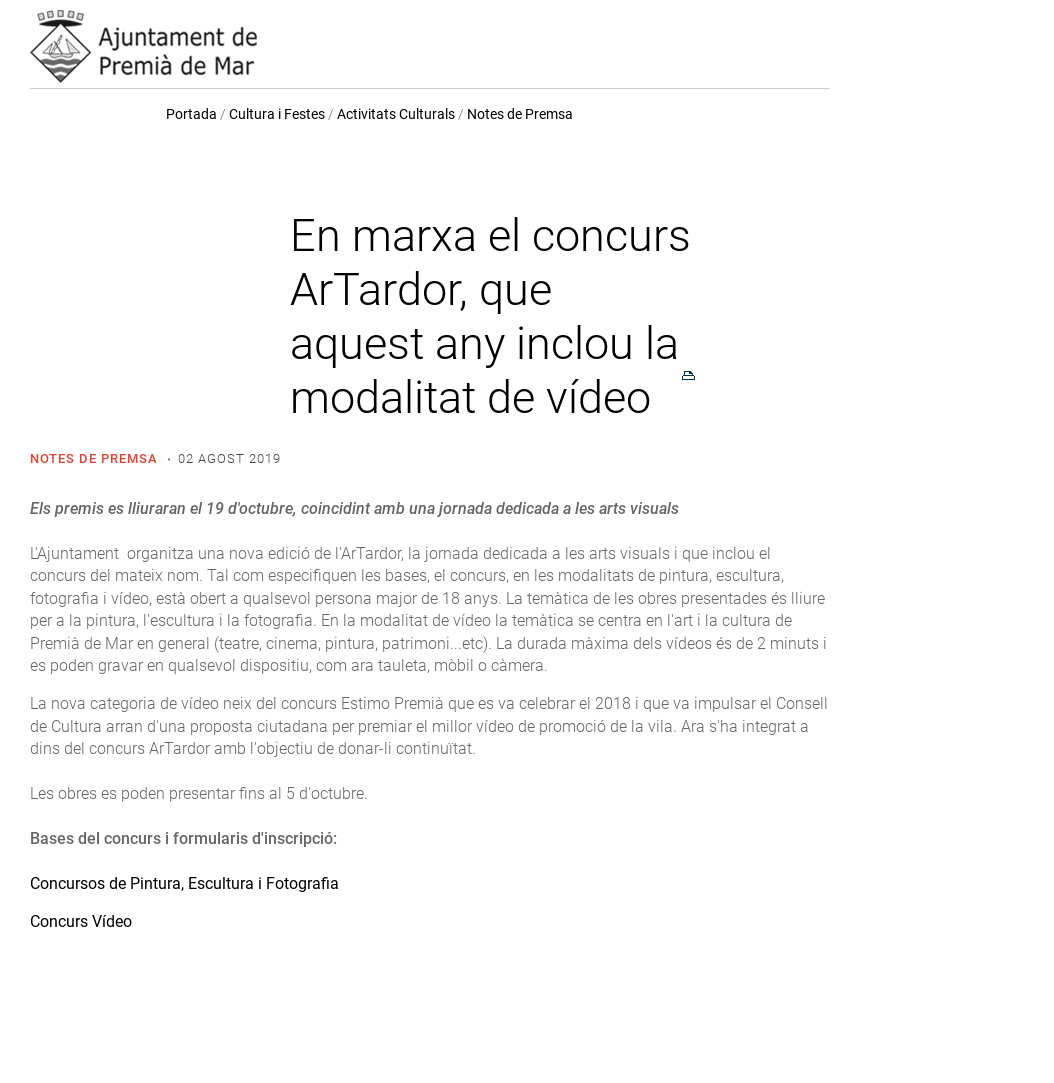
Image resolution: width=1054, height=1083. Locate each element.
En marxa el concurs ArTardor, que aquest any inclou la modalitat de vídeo (490, 316)
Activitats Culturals (396, 114)
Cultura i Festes (277, 114)
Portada (191, 114)
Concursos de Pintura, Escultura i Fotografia (184, 883)
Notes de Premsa (520, 114)
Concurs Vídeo (81, 921)
